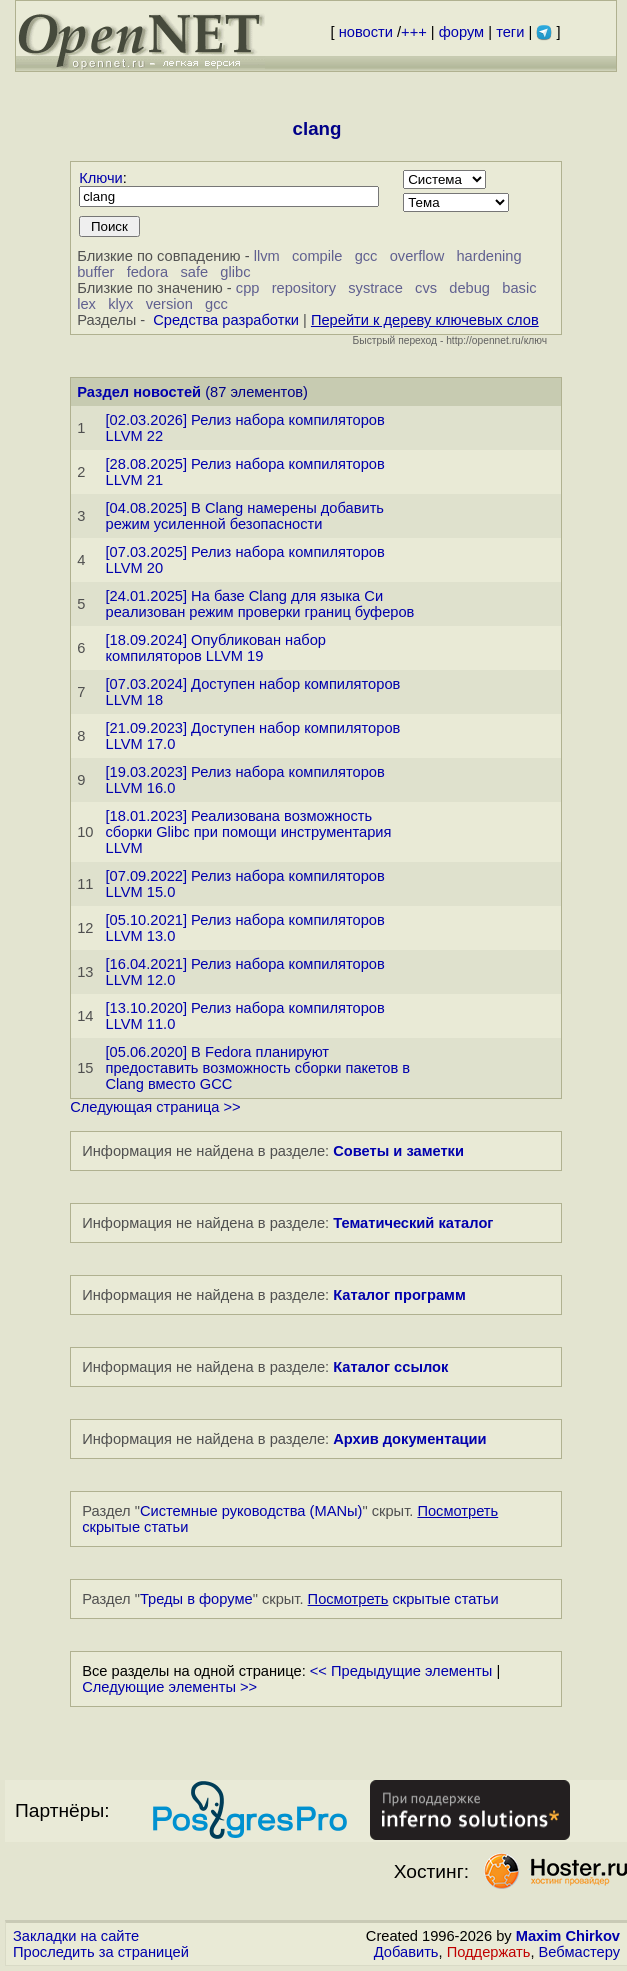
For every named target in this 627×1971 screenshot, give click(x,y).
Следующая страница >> (155, 1107)
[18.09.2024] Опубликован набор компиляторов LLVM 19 (216, 648)
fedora (148, 272)
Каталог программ (399, 1295)
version (169, 304)
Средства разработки (226, 320)
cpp (248, 288)
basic (519, 288)
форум (461, 32)
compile (317, 256)
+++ (414, 32)
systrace (375, 288)
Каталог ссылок (390, 1367)
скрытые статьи (403, 1599)
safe (194, 272)
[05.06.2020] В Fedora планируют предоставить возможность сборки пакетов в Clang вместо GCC (258, 1068)
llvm (267, 256)
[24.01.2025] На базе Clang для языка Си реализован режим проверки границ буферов (260, 604)
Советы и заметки (398, 1151)
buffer (95, 272)
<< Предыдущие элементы (401, 1671)
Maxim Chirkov (568, 1936)
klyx (120, 304)
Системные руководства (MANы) (251, 1511)
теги (510, 32)
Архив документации (409, 1439)
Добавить (406, 1952)
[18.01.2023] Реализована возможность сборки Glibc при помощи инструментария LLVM (249, 832)
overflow (417, 256)
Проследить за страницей (101, 1952)
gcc (366, 256)
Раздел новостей (139, 392)
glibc (235, 272)
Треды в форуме (196, 1599)
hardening (488, 256)
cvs (426, 288)
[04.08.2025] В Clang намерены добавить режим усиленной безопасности (245, 516)
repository (304, 288)
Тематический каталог (413, 1223)
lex (86, 304)
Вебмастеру (579, 1952)
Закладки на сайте (76, 1936)
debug (469, 288)
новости (366, 32)
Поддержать (489, 1952)
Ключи (101, 178)
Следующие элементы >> (169, 1687)
